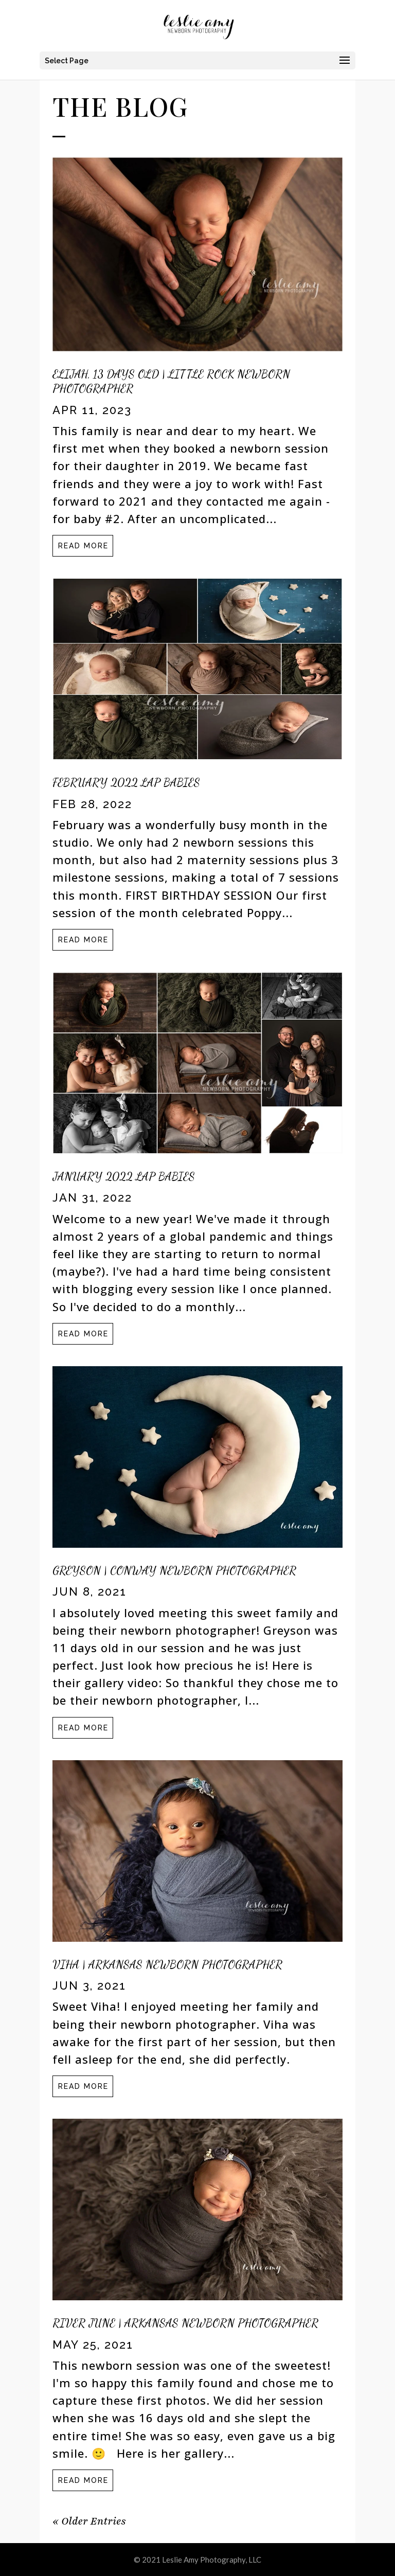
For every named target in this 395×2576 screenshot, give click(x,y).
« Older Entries (89, 2521)
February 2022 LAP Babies (126, 782)
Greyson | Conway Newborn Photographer (174, 1570)
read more (83, 546)
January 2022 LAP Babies (123, 1176)
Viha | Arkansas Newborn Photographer (167, 1964)
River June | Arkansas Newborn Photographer (185, 2323)
